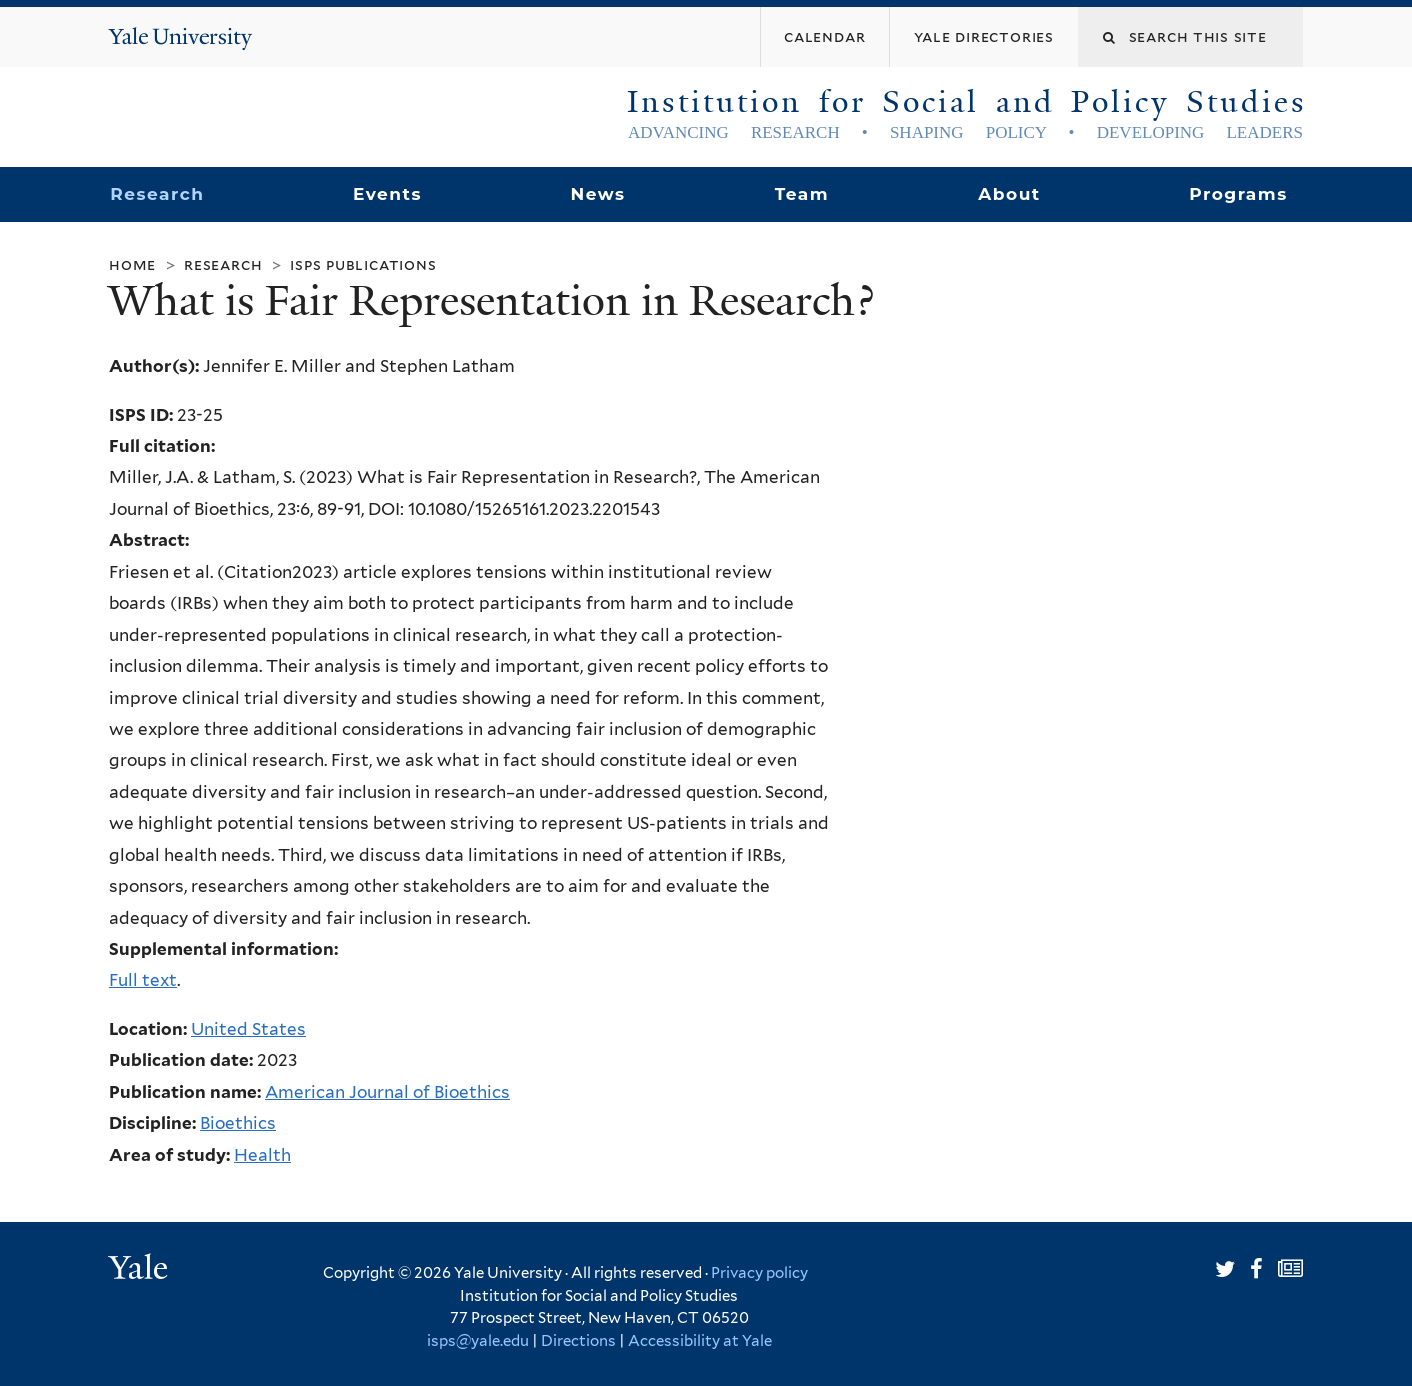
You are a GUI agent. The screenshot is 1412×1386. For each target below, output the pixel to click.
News (597, 194)
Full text (143, 980)
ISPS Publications (363, 264)
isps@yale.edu (478, 1341)
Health (262, 1155)
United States (248, 1029)
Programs (1238, 194)
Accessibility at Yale (700, 1341)
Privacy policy (759, 1273)
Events (387, 194)
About (1009, 194)
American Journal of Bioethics (387, 1092)
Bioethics (238, 1123)
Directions (578, 1341)
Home (132, 264)
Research (157, 194)
